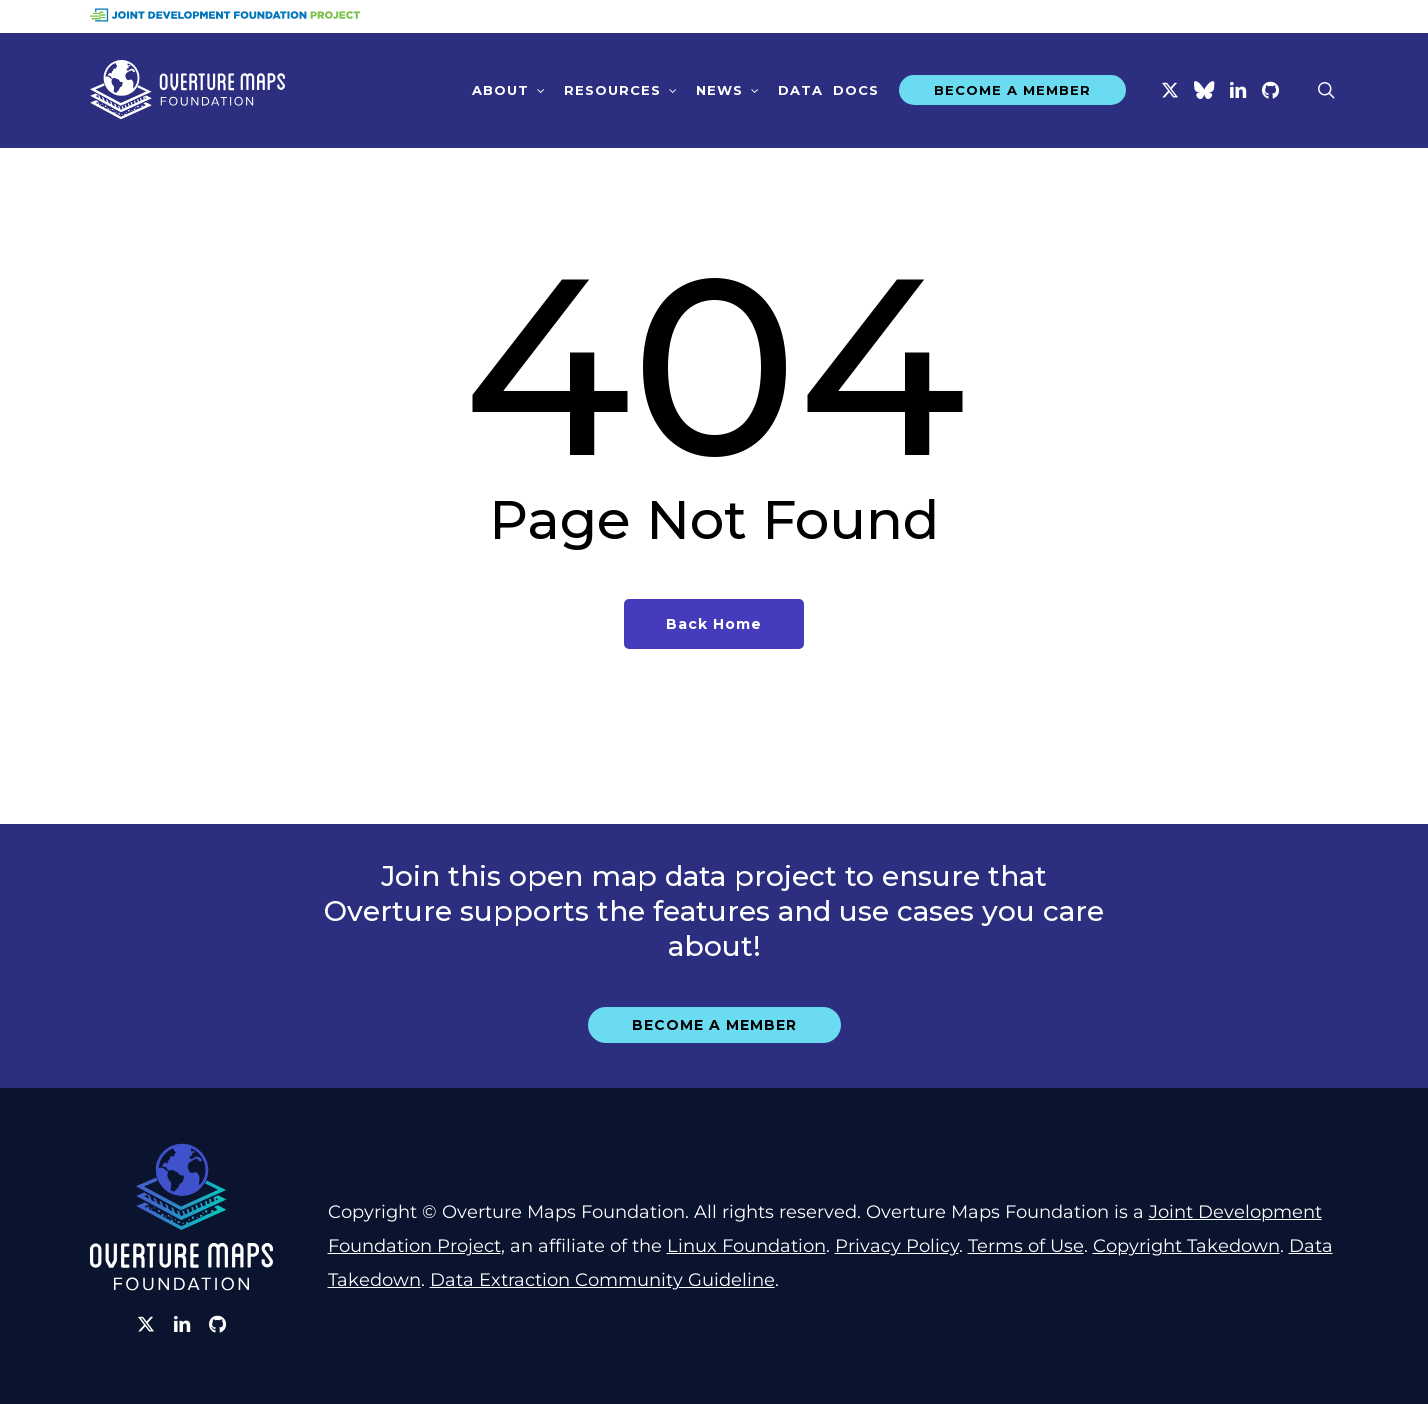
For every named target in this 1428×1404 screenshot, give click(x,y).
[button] (714, 1025)
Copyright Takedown (1186, 1246)
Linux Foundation (746, 1246)
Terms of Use (1026, 1246)
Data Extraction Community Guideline (602, 1280)
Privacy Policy (897, 1246)
